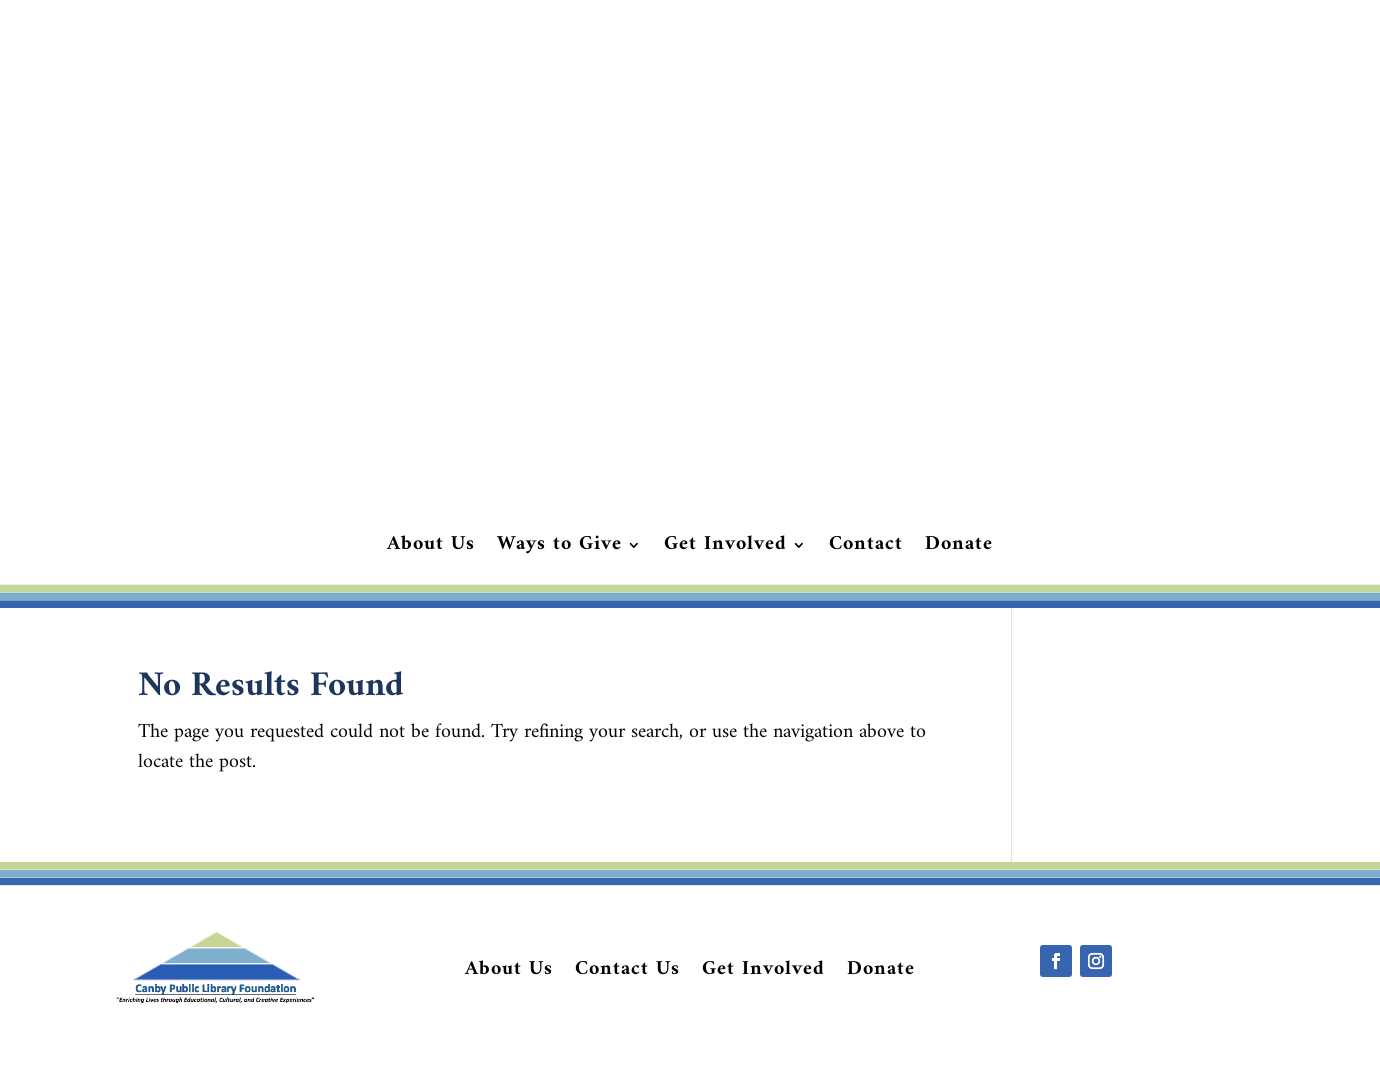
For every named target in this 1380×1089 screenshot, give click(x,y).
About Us (431, 549)
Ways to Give (559, 549)
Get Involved (725, 549)
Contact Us (627, 974)
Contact (866, 549)
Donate (959, 549)
